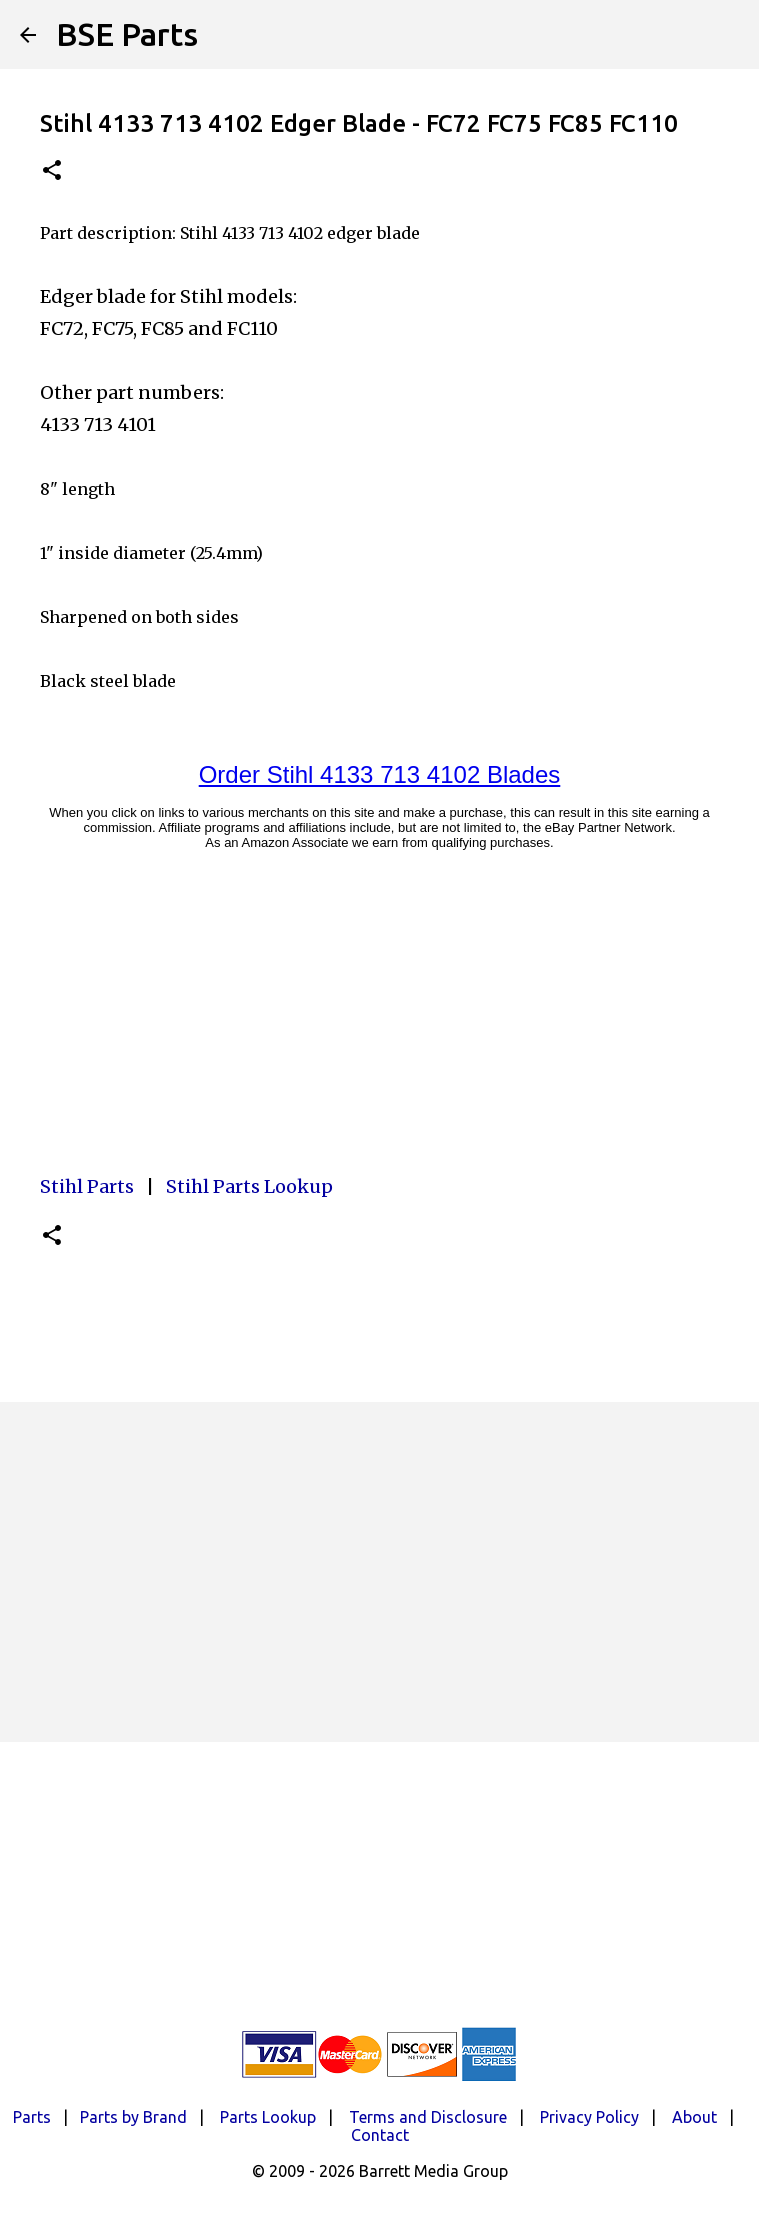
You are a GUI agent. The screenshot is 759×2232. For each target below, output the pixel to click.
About (694, 2117)
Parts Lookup (268, 2117)
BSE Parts (127, 34)
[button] (52, 171)
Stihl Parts (87, 1186)
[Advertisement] (380, 1572)
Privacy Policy (589, 2117)
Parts (32, 2117)
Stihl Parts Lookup (249, 1186)
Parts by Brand (133, 2117)
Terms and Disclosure (428, 2117)
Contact (380, 2135)
